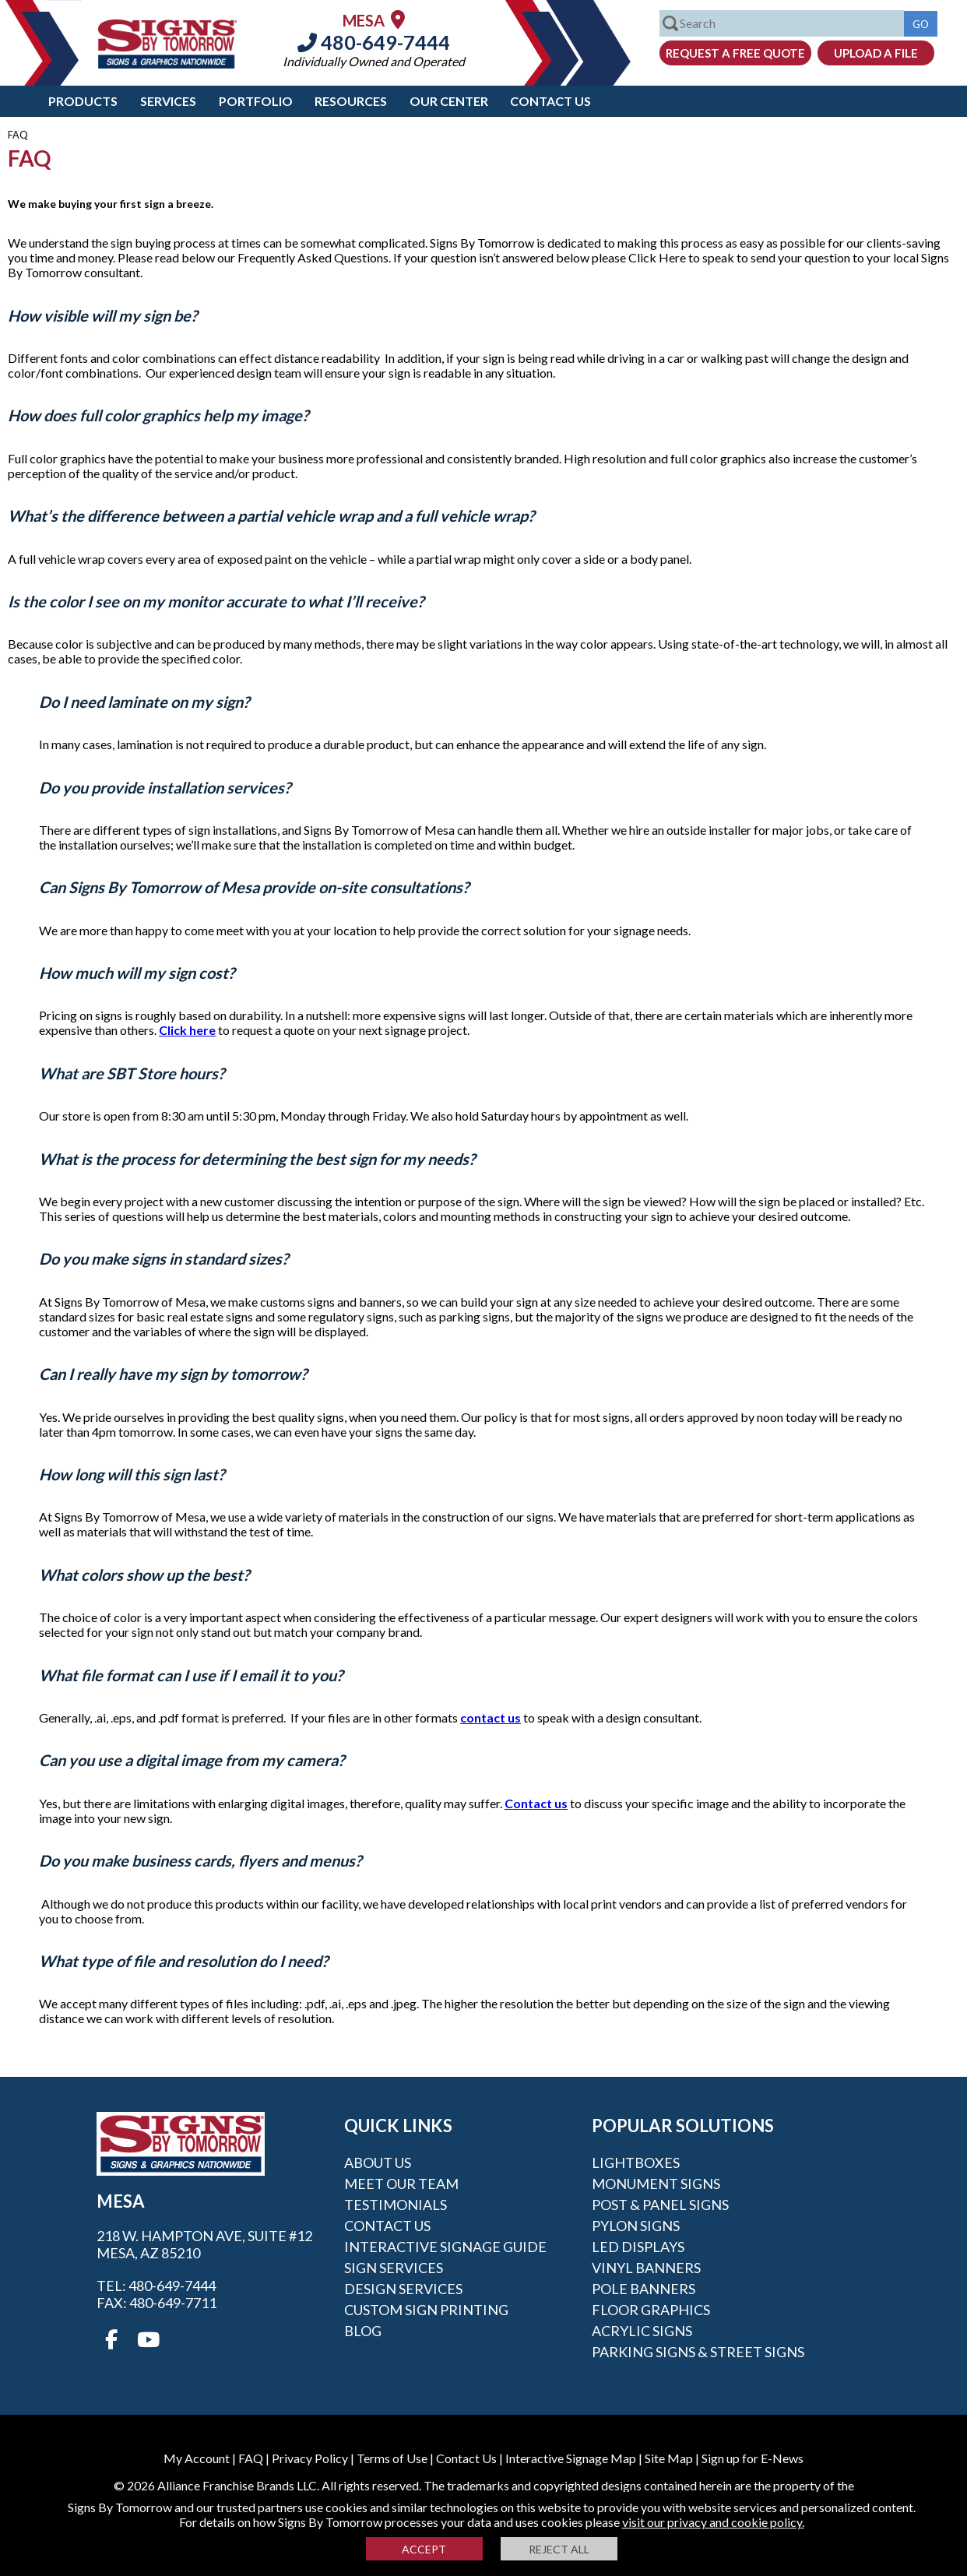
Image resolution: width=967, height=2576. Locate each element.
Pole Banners (643, 2288)
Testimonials (395, 2204)
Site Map (669, 2458)
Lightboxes (636, 2162)
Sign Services (393, 2267)
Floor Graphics (651, 2309)
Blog (363, 2330)
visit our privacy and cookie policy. (713, 2521)
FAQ (250, 2458)
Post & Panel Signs (660, 2204)
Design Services (403, 2288)
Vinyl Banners (646, 2267)
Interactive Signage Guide (445, 2246)
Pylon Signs (636, 2225)
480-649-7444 (373, 42)
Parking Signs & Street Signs (698, 2351)
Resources (351, 100)
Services (168, 100)
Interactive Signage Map (570, 2458)
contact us (490, 1717)
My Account (197, 2458)
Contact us (536, 1803)
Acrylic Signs (642, 2330)
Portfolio (256, 100)
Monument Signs (656, 2183)
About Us (377, 2162)
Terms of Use (392, 2458)
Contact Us (550, 100)
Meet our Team (401, 2183)
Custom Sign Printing (426, 2309)
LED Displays (638, 2246)
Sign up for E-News (752, 2458)
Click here (187, 1029)
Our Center (449, 100)
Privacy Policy (310, 2458)
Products (83, 100)
